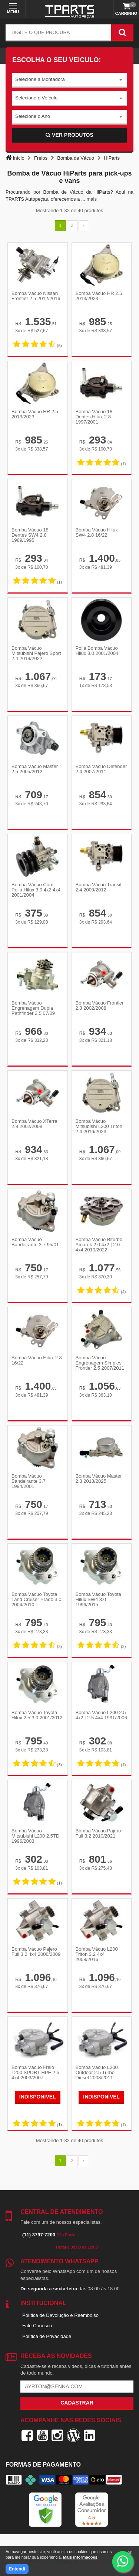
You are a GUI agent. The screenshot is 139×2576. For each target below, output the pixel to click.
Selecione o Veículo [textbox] (36, 98)
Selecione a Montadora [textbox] (40, 79)
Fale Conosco (37, 2325)
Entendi (17, 2569)
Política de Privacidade (46, 2336)
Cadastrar (76, 2403)
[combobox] (69, 80)
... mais (89, 199)
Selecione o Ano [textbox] (32, 116)
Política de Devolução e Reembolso (60, 2315)
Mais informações (80, 2557)
